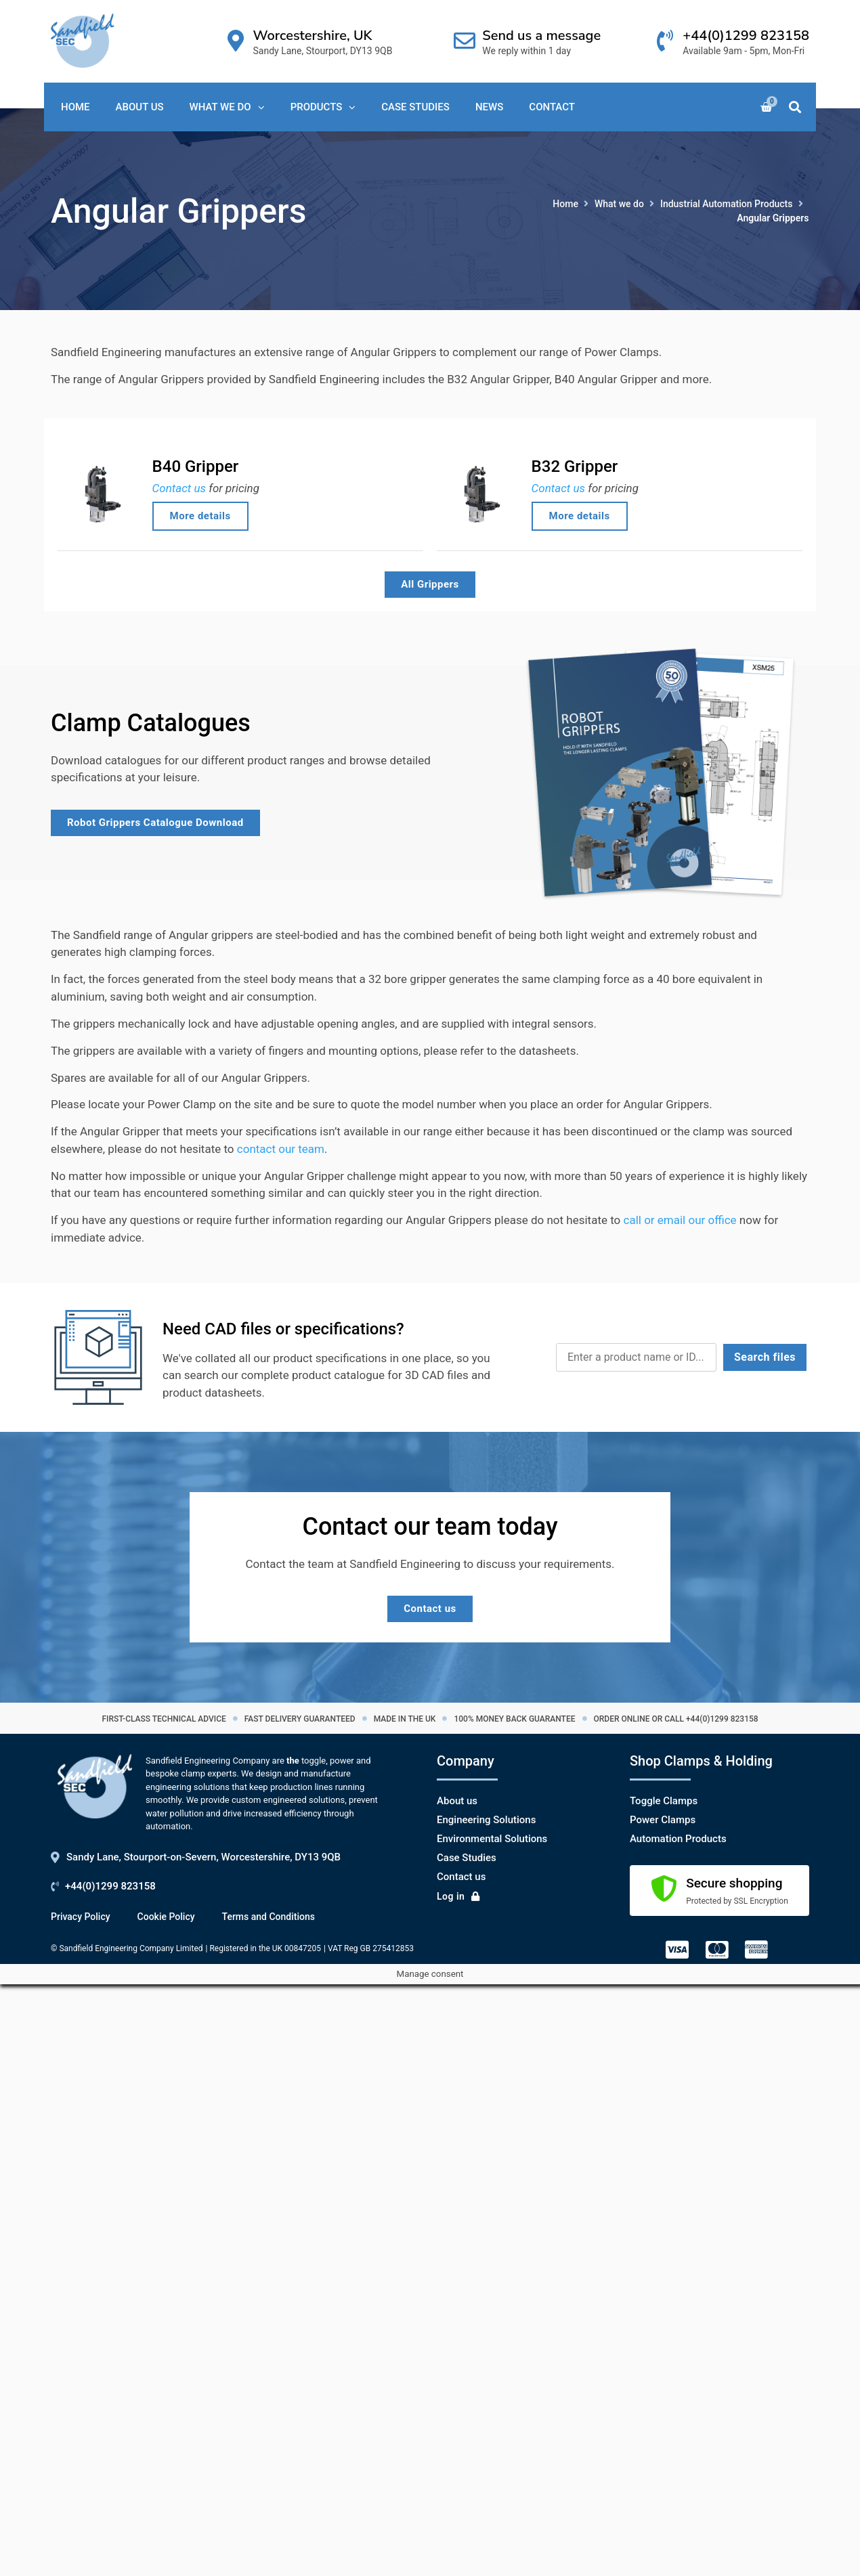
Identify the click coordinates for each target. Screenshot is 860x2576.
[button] (794, 107)
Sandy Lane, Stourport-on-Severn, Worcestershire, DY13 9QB (203, 1857)
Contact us (179, 488)
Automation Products (678, 1839)
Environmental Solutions (492, 1839)
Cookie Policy (166, 1916)
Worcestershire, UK (312, 35)
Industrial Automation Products (726, 203)
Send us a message (541, 35)
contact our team (280, 1149)
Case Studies (466, 1858)
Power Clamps (662, 1820)
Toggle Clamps (663, 1801)
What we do (619, 203)
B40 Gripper (195, 466)
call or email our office (680, 1220)
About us (457, 1801)
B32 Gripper (575, 466)
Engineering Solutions (486, 1820)
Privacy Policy (80, 1916)
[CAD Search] (636, 1357)
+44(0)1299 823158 (746, 35)
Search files (765, 1357)
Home (565, 203)
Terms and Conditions (268, 1916)
